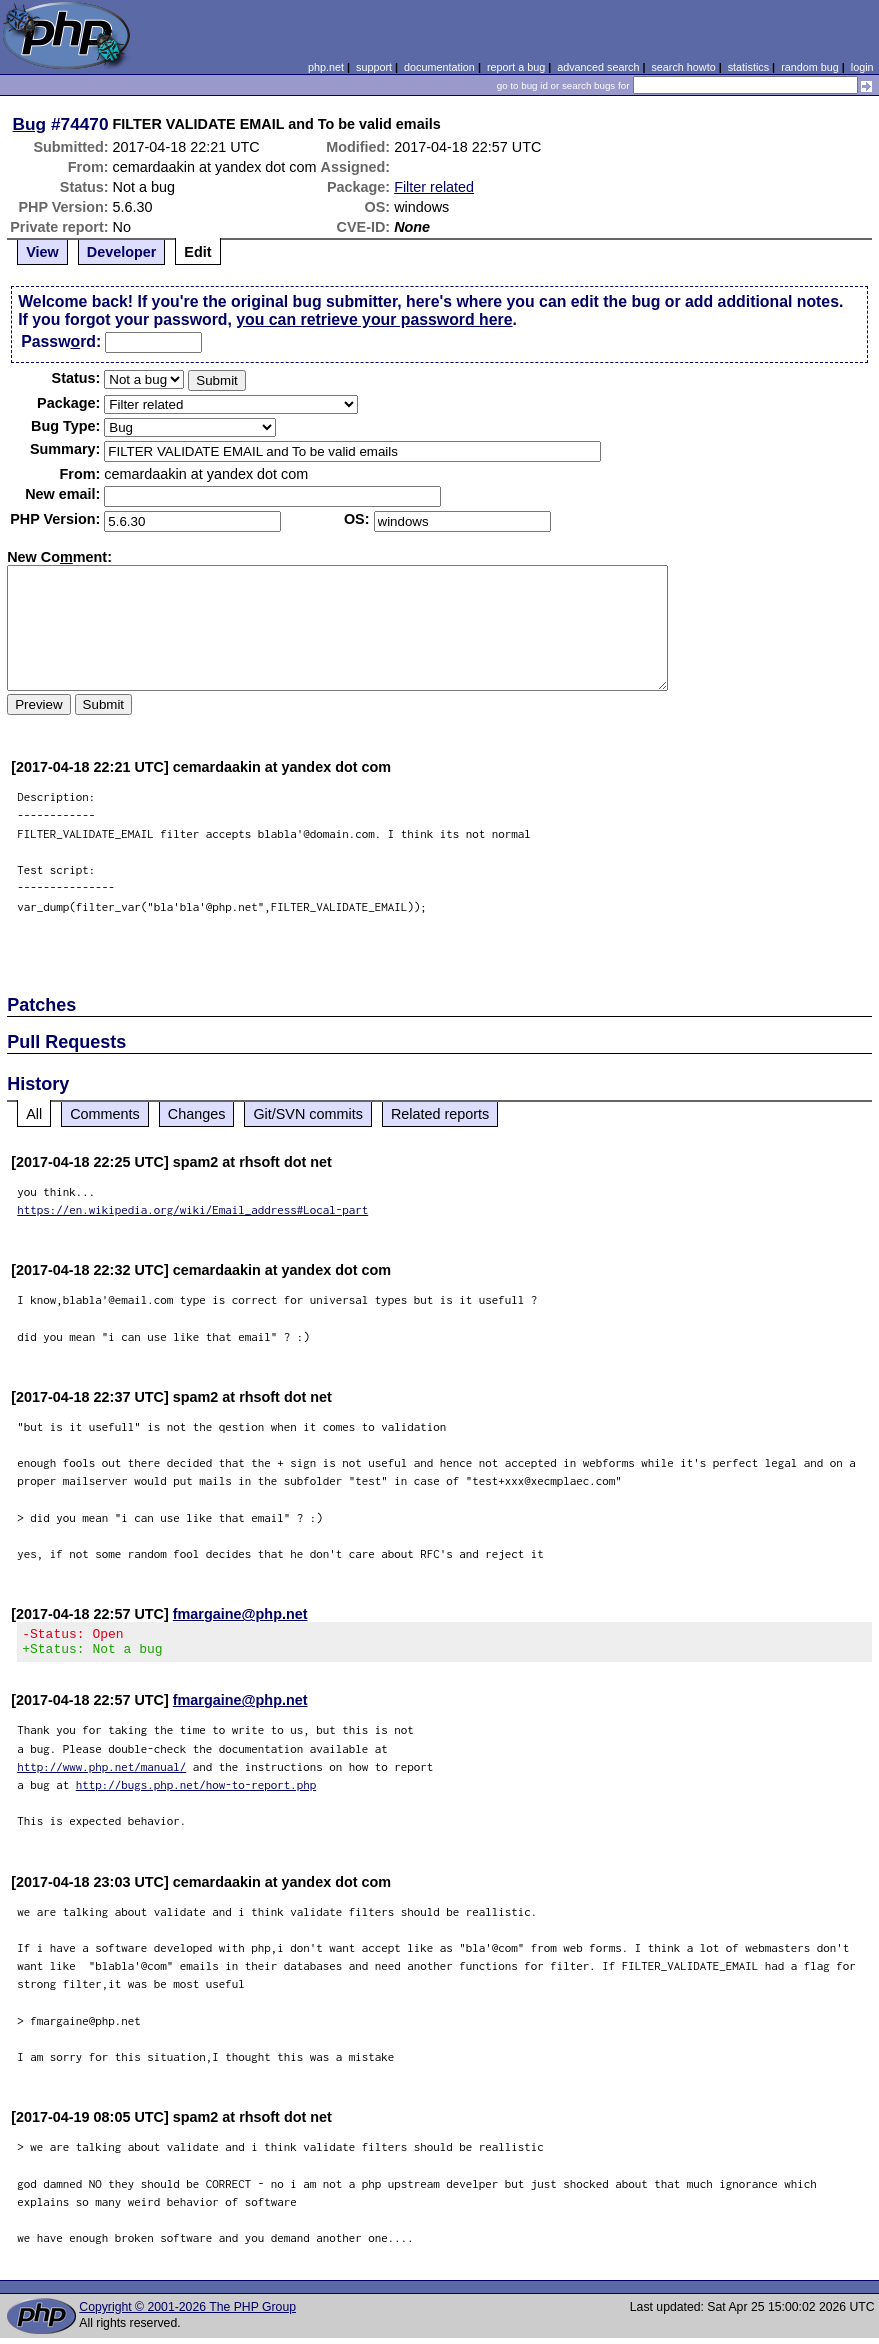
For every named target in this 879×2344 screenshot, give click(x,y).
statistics (748, 67)
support (374, 67)
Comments (105, 1114)
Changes (197, 1114)
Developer (122, 252)
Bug (30, 124)
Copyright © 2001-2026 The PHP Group (187, 2313)
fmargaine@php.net (240, 1614)
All (34, 1114)
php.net (326, 67)
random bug (810, 67)
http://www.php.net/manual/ (101, 1772)
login (862, 67)
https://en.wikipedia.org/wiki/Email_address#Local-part (192, 1209)
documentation (439, 67)
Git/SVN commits (308, 1114)
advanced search (598, 67)
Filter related (434, 187)
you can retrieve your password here (374, 319)
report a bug (516, 67)
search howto (683, 67)
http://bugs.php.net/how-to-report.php (196, 1790)
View (42, 252)
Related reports (440, 1114)
